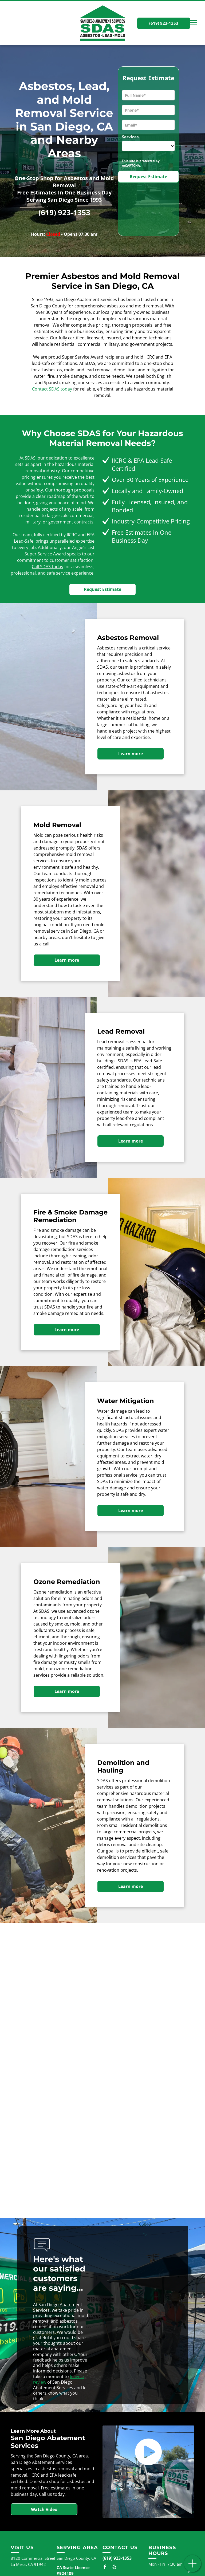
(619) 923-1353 (64, 212)
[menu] (193, 23)
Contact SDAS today (52, 389)
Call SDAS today (47, 567)
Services (130, 136)
